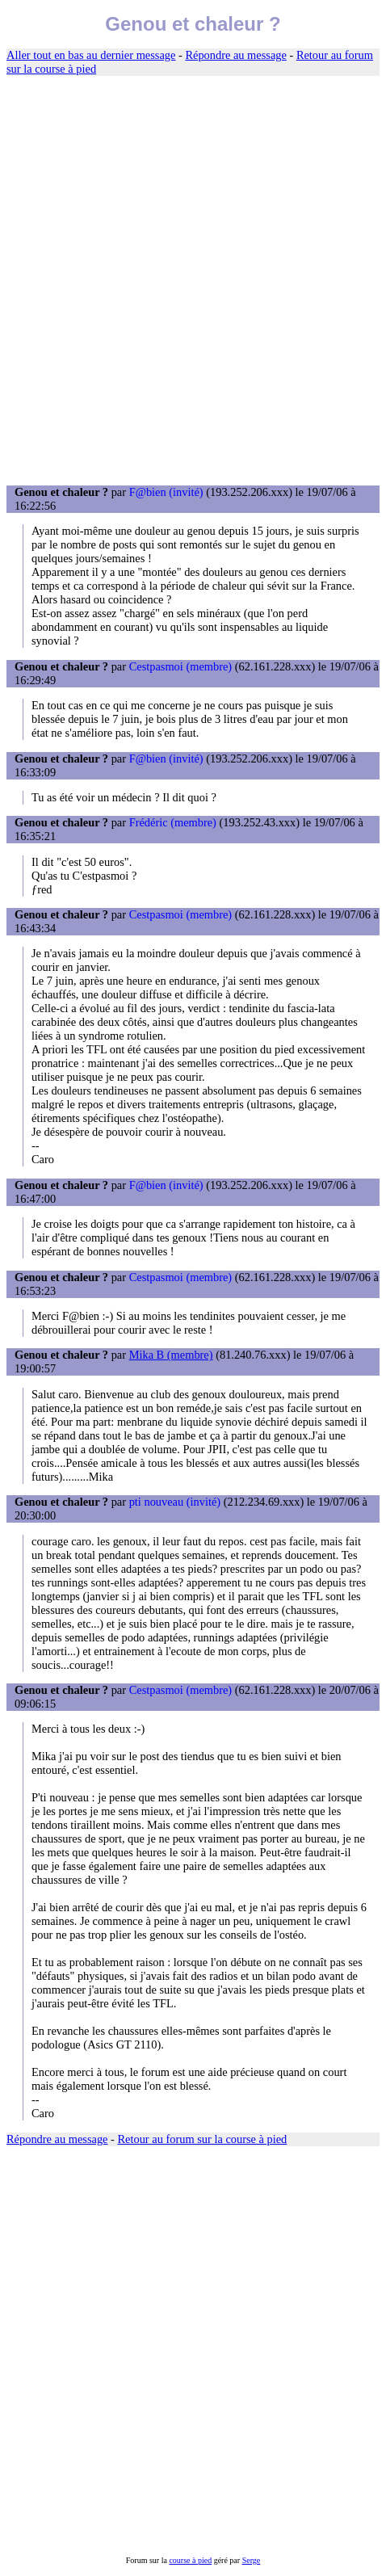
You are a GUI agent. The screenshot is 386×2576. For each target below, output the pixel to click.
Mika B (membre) (171, 1354)
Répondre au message (235, 54)
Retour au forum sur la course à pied (202, 2139)
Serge (251, 2560)
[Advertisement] (193, 281)
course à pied (190, 2560)
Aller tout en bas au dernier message (90, 54)
